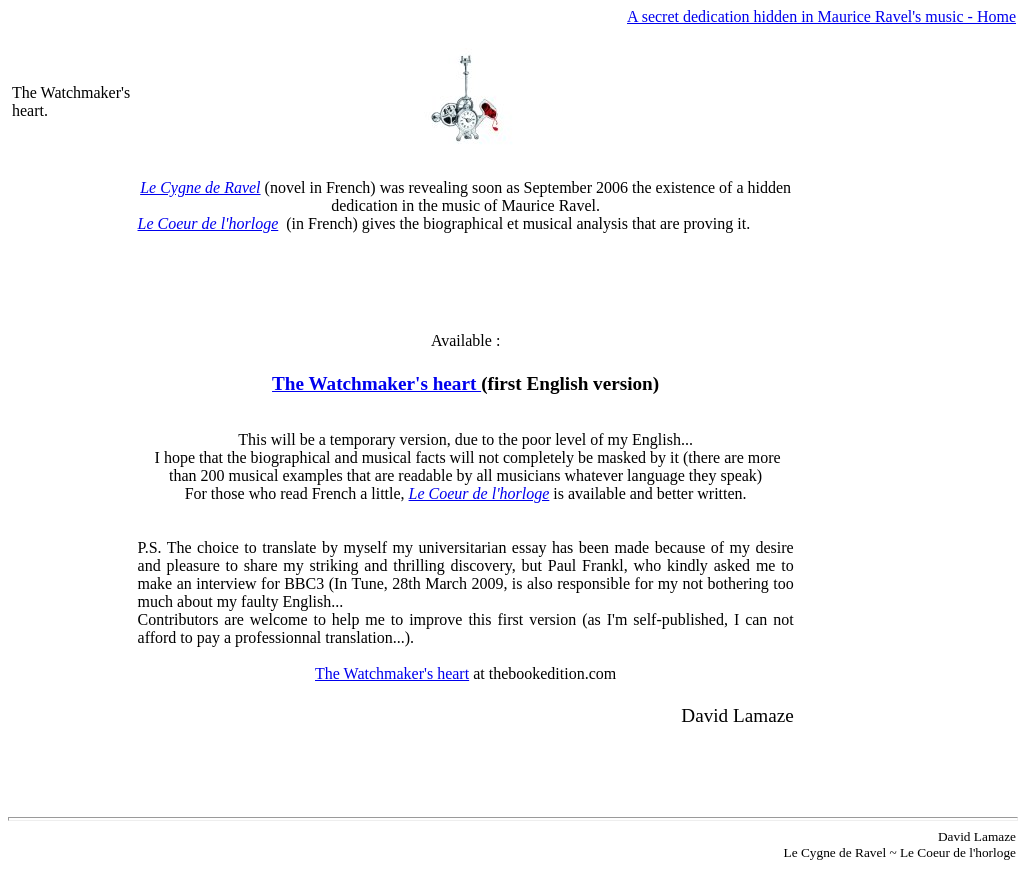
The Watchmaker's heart (376, 383)
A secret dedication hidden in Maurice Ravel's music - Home (821, 16)
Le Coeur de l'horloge (208, 223)
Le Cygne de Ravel (200, 187)
